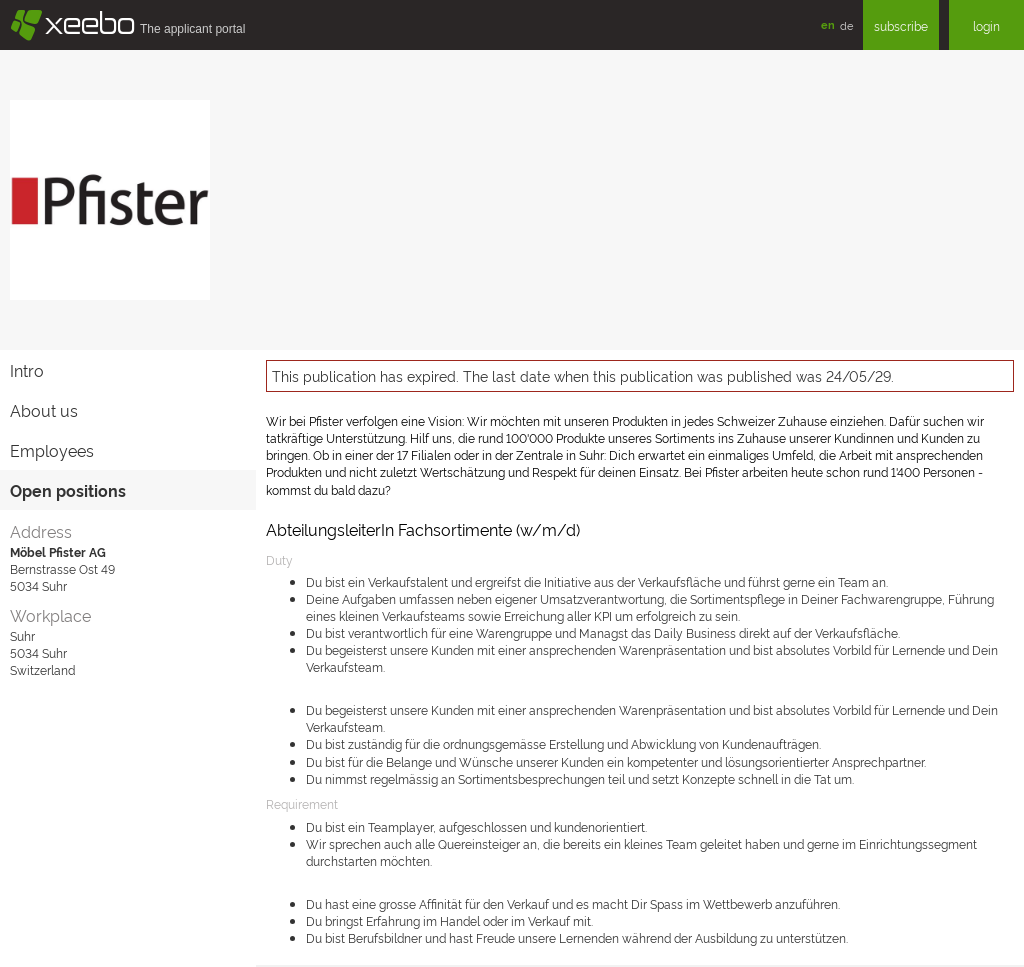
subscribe (901, 25)
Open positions (68, 490)
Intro (27, 370)
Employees (52, 450)
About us (44, 410)
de (846, 25)
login (986, 25)
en (828, 24)
